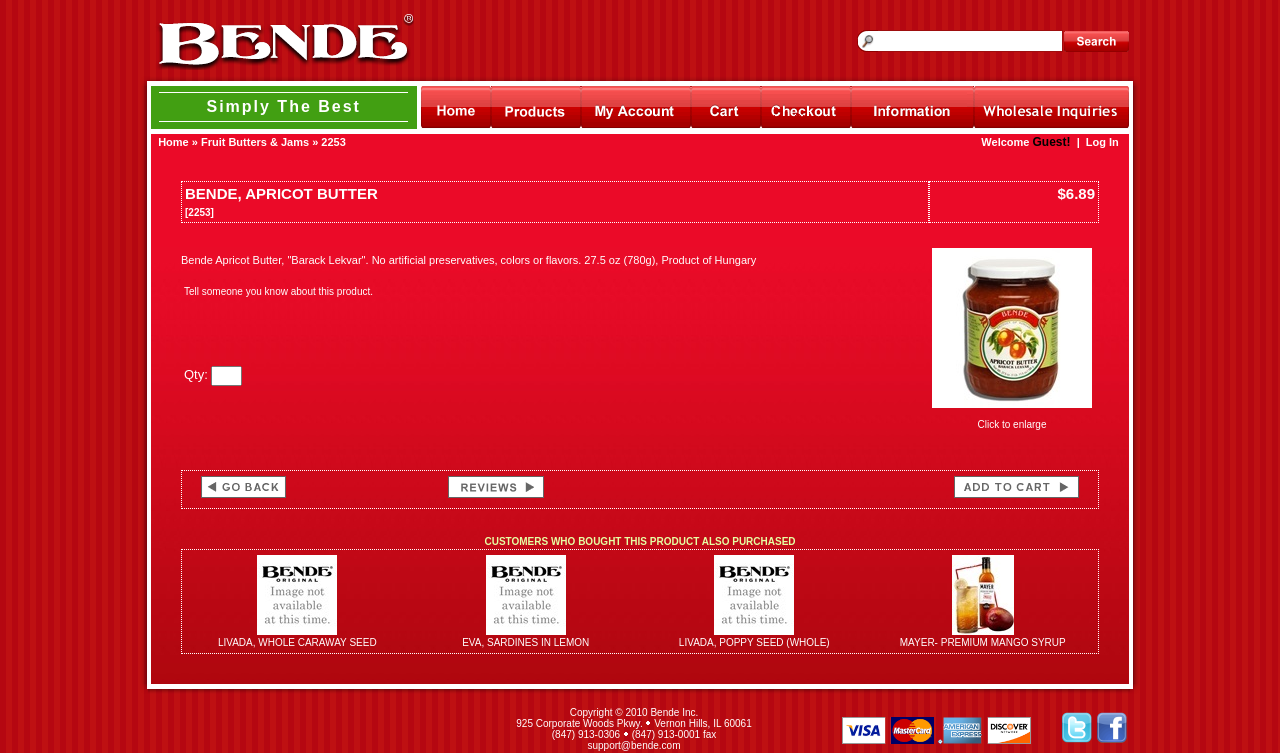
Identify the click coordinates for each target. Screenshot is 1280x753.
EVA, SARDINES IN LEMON (525, 642)
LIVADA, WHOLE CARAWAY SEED (297, 642)
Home (173, 142)
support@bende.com (634, 745)
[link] (318, 729)
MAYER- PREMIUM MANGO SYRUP (983, 642)
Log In (1102, 142)
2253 (333, 142)
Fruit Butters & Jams (255, 142)
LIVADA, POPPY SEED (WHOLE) (754, 642)
